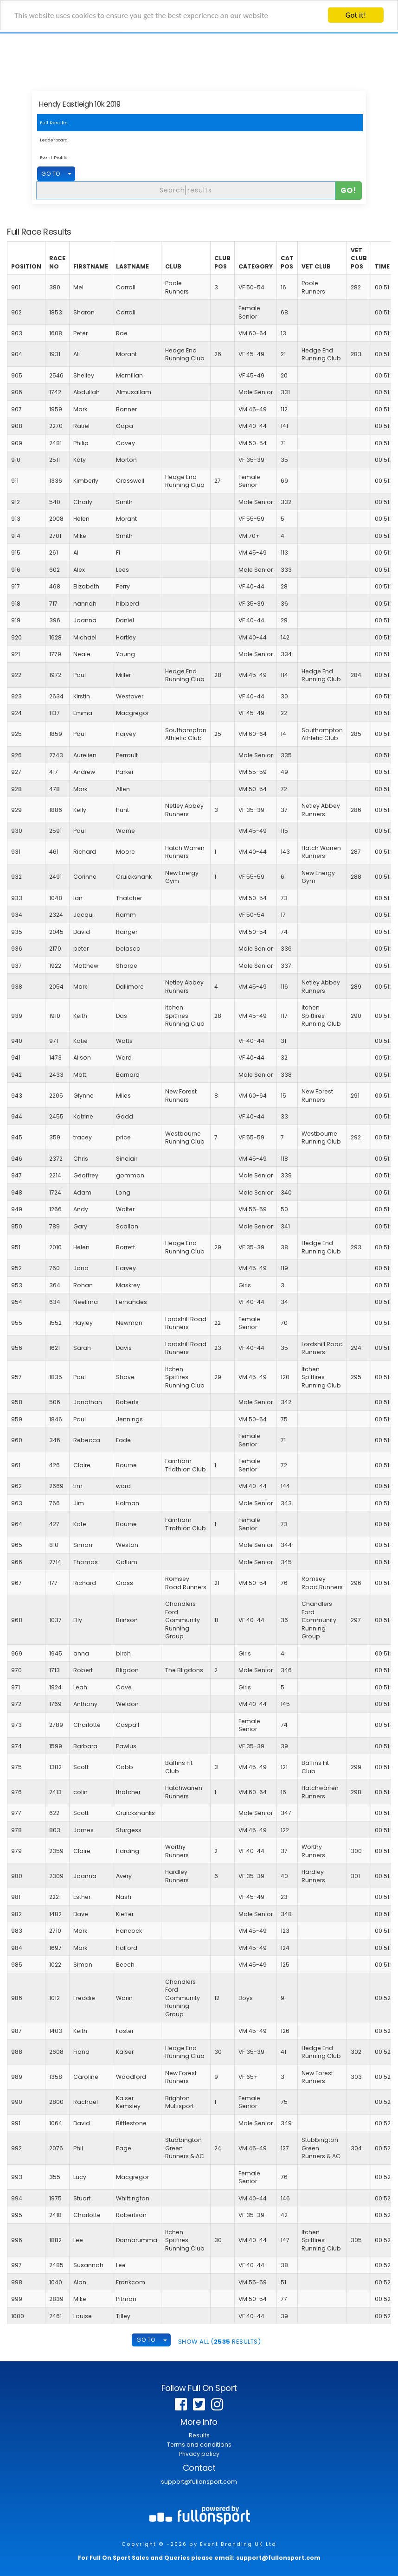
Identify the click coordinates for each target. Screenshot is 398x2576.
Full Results (54, 123)
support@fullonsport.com (199, 2482)
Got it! (356, 15)
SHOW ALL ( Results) (219, 2341)
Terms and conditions (199, 2444)
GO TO (50, 174)
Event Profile (54, 157)
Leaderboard (54, 140)
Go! (348, 190)
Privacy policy (199, 2454)
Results (199, 2435)
